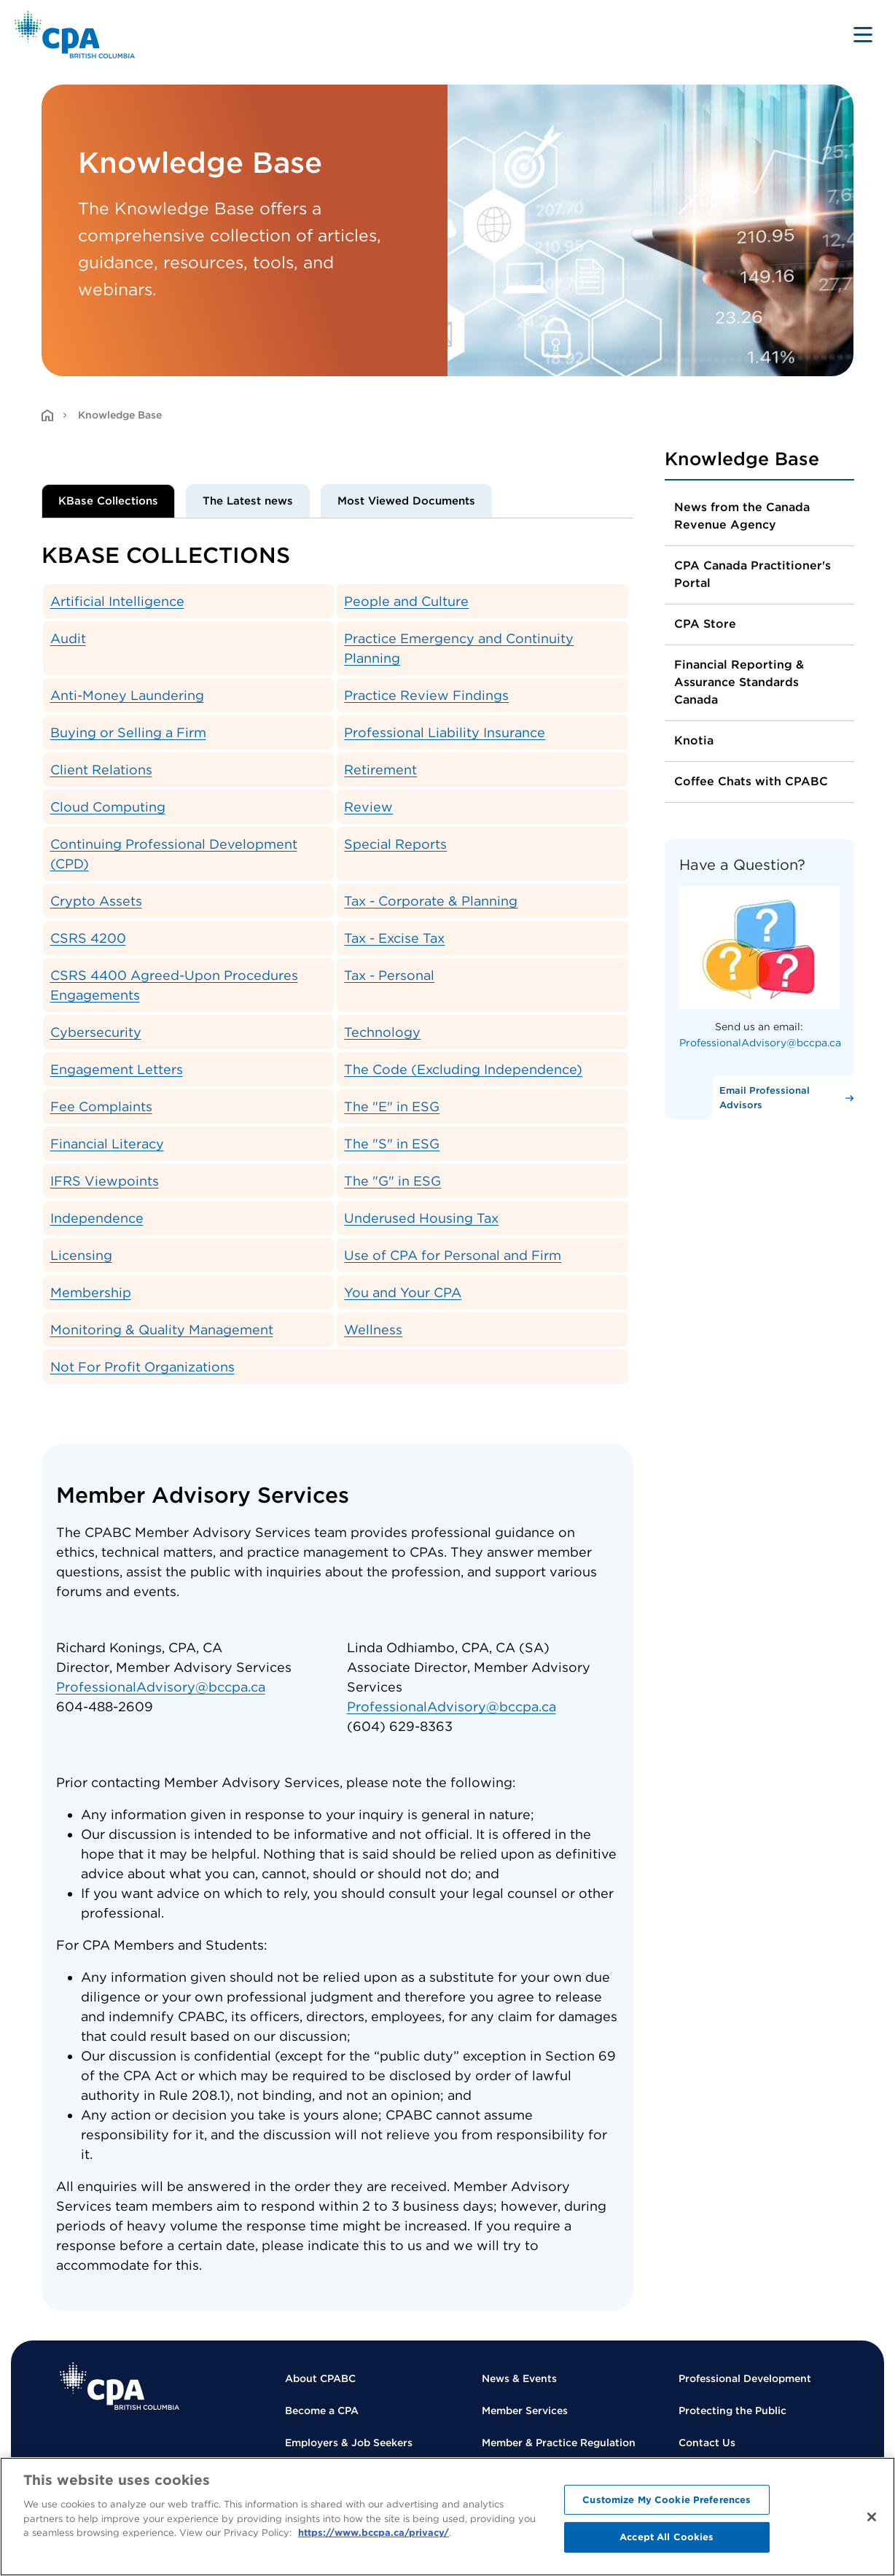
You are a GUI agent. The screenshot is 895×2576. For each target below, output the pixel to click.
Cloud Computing (107, 806)
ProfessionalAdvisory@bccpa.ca (160, 1686)
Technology (382, 1032)
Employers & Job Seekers (349, 2442)
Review (368, 806)
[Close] (872, 2517)
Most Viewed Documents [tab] (406, 500)
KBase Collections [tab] (108, 500)
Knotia (694, 740)
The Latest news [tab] (248, 500)
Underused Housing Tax (421, 1218)
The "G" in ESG (392, 1180)
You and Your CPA (402, 1292)
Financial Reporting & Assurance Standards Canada (739, 682)
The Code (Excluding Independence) (463, 1069)
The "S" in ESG (391, 1143)
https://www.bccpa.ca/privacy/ (373, 2532)
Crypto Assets (96, 900)
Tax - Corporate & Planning (430, 900)
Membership (90, 1292)
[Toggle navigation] (862, 34)
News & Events (519, 2378)
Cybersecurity (95, 1032)
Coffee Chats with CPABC (751, 781)
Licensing (81, 1255)
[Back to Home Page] (75, 34)
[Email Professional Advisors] (783, 1097)
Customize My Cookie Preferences (666, 2499)
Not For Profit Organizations (142, 1366)
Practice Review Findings (426, 695)
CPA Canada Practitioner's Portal (752, 574)
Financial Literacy (107, 1143)
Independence (97, 1218)
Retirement (380, 769)
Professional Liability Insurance (444, 732)
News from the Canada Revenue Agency (742, 516)
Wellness (373, 1329)
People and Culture (406, 601)
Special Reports (395, 844)
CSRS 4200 (88, 938)
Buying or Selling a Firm (128, 732)
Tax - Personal (389, 975)
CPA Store (705, 624)
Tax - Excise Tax (394, 938)
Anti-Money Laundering (127, 695)
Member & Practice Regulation (559, 2442)
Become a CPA (322, 2410)
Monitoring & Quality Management (161, 1329)
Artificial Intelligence (117, 601)
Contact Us (707, 2442)
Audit (68, 638)
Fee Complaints (101, 1106)
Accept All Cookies (667, 2537)
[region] (447, 2516)
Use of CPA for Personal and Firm (452, 1255)
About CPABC (320, 2378)
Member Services (525, 2410)
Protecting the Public (732, 2410)
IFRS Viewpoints (104, 1180)
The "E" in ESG (391, 1106)
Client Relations (101, 769)
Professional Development (745, 2378)
